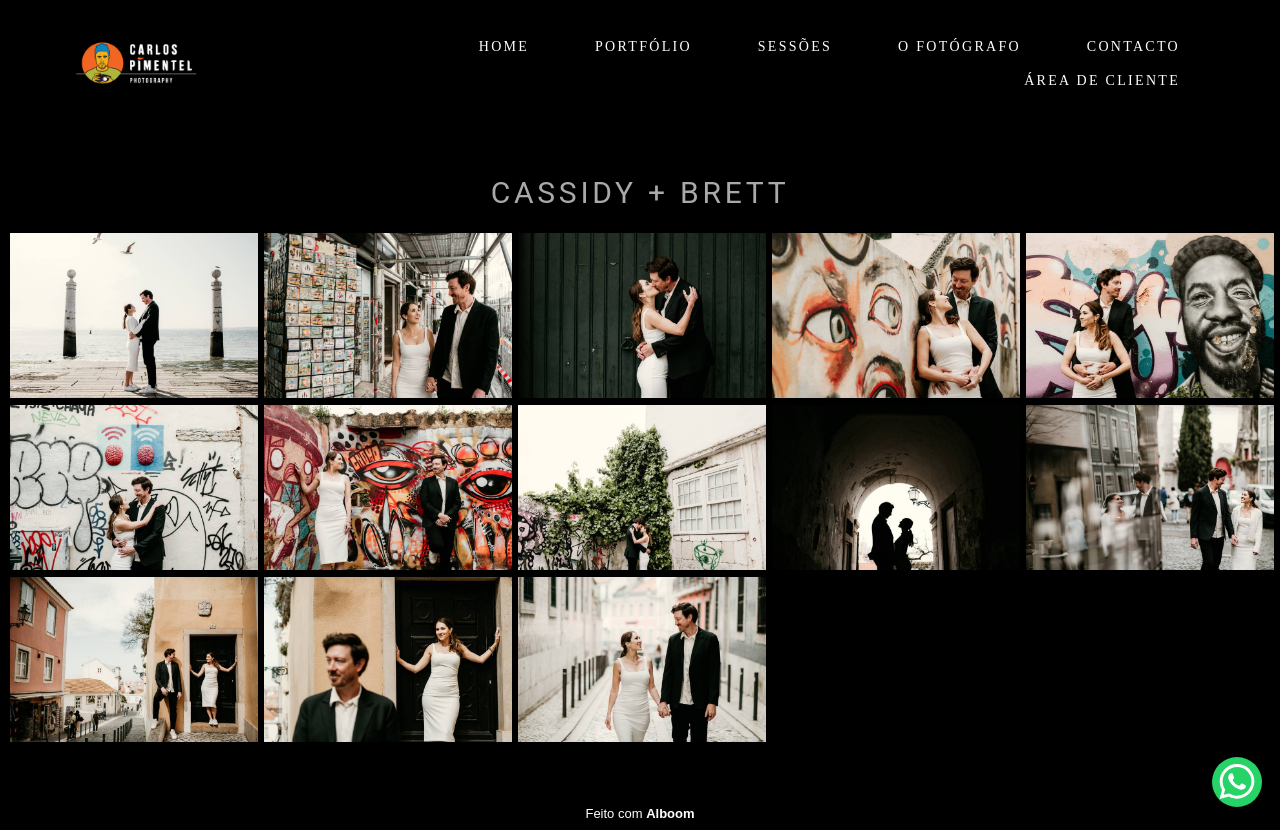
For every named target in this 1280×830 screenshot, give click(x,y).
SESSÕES (795, 46)
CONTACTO (1133, 46)
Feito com (639, 813)
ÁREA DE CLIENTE (1102, 80)
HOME (504, 46)
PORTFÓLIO (643, 46)
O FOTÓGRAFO (959, 46)
